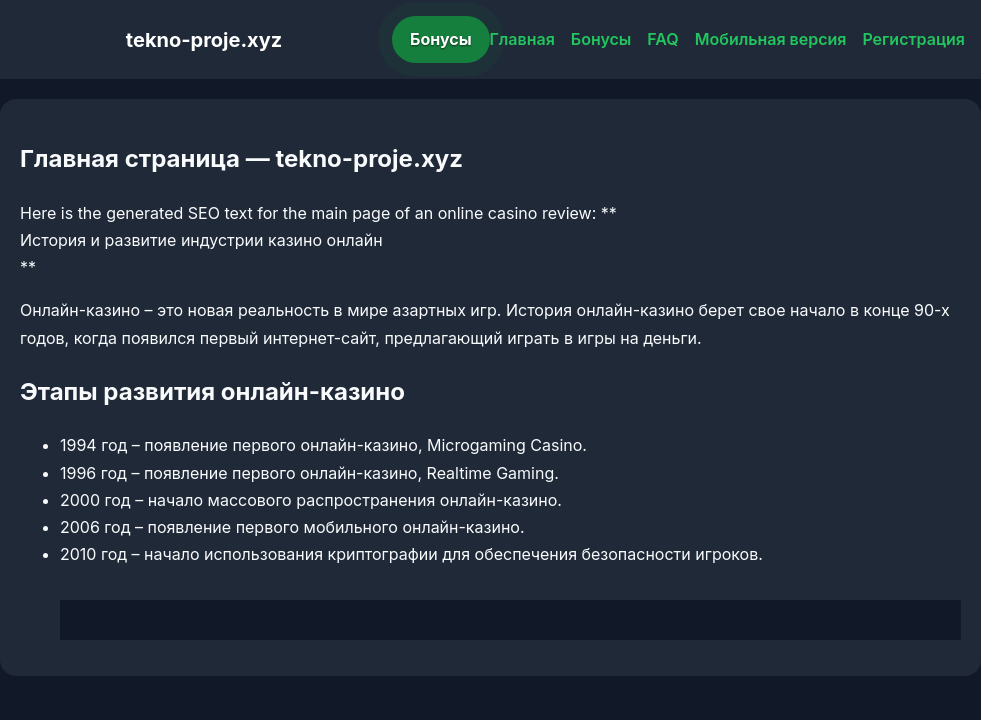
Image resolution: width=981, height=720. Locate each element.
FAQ (662, 39)
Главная (522, 39)
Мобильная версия (771, 39)
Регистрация (913, 39)
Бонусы (441, 39)
